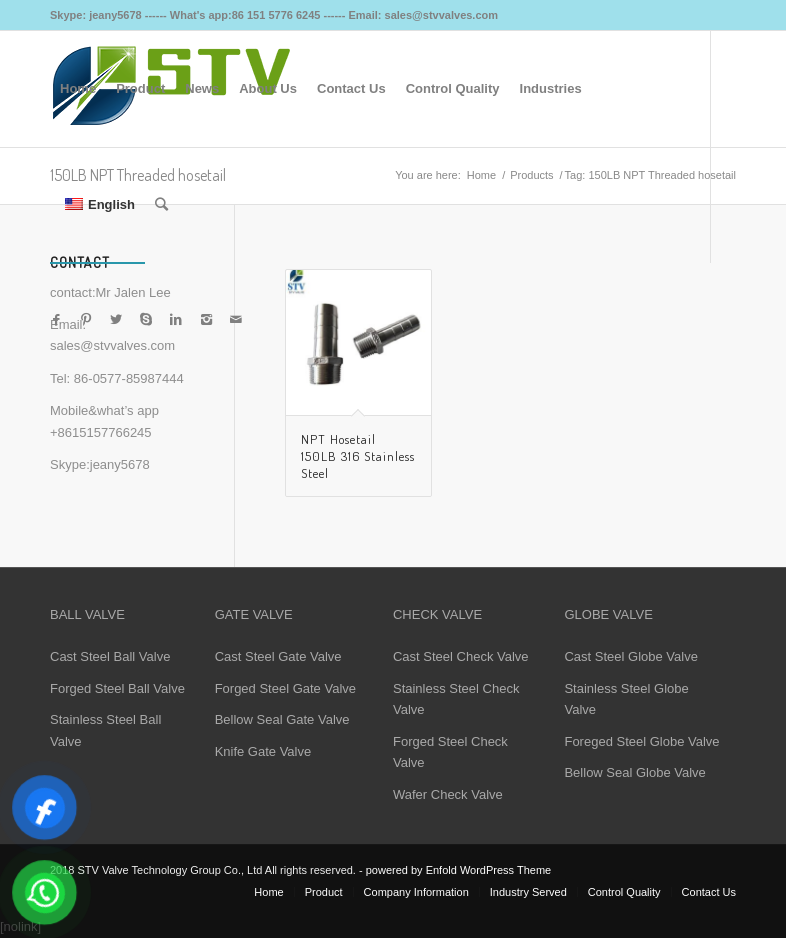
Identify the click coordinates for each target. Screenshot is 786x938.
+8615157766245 (101, 432)
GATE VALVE (254, 614)
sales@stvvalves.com (112, 345)
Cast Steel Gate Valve (278, 656)
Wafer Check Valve (448, 794)
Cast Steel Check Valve (461, 656)
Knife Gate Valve (263, 751)
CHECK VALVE (437, 614)
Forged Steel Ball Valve (117, 688)
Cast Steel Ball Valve (110, 656)
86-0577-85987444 (129, 378)
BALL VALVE (87, 614)
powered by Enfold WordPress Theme (458, 870)
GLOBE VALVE (608, 614)
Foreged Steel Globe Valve (641, 741)
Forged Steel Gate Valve (285, 688)
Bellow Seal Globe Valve (634, 772)
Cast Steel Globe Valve (630, 656)
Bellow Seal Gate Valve (282, 719)
